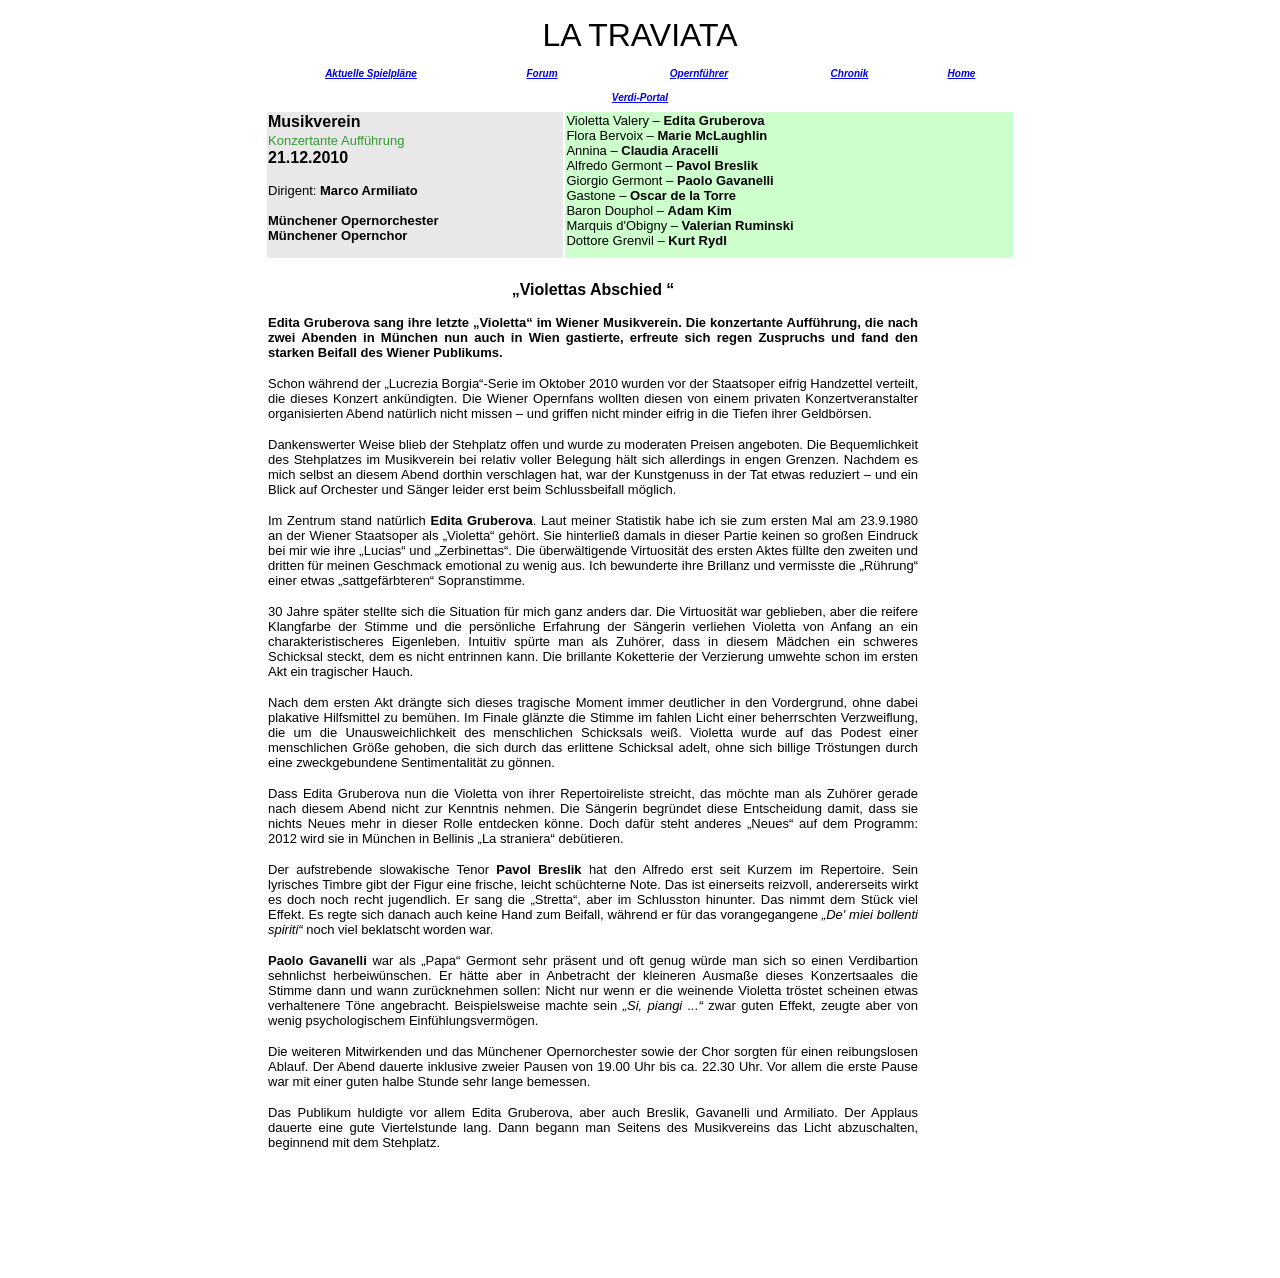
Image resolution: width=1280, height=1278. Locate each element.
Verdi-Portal (640, 97)
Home (962, 73)
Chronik (850, 73)
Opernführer (699, 73)
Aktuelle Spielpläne (371, 73)
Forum (541, 73)
